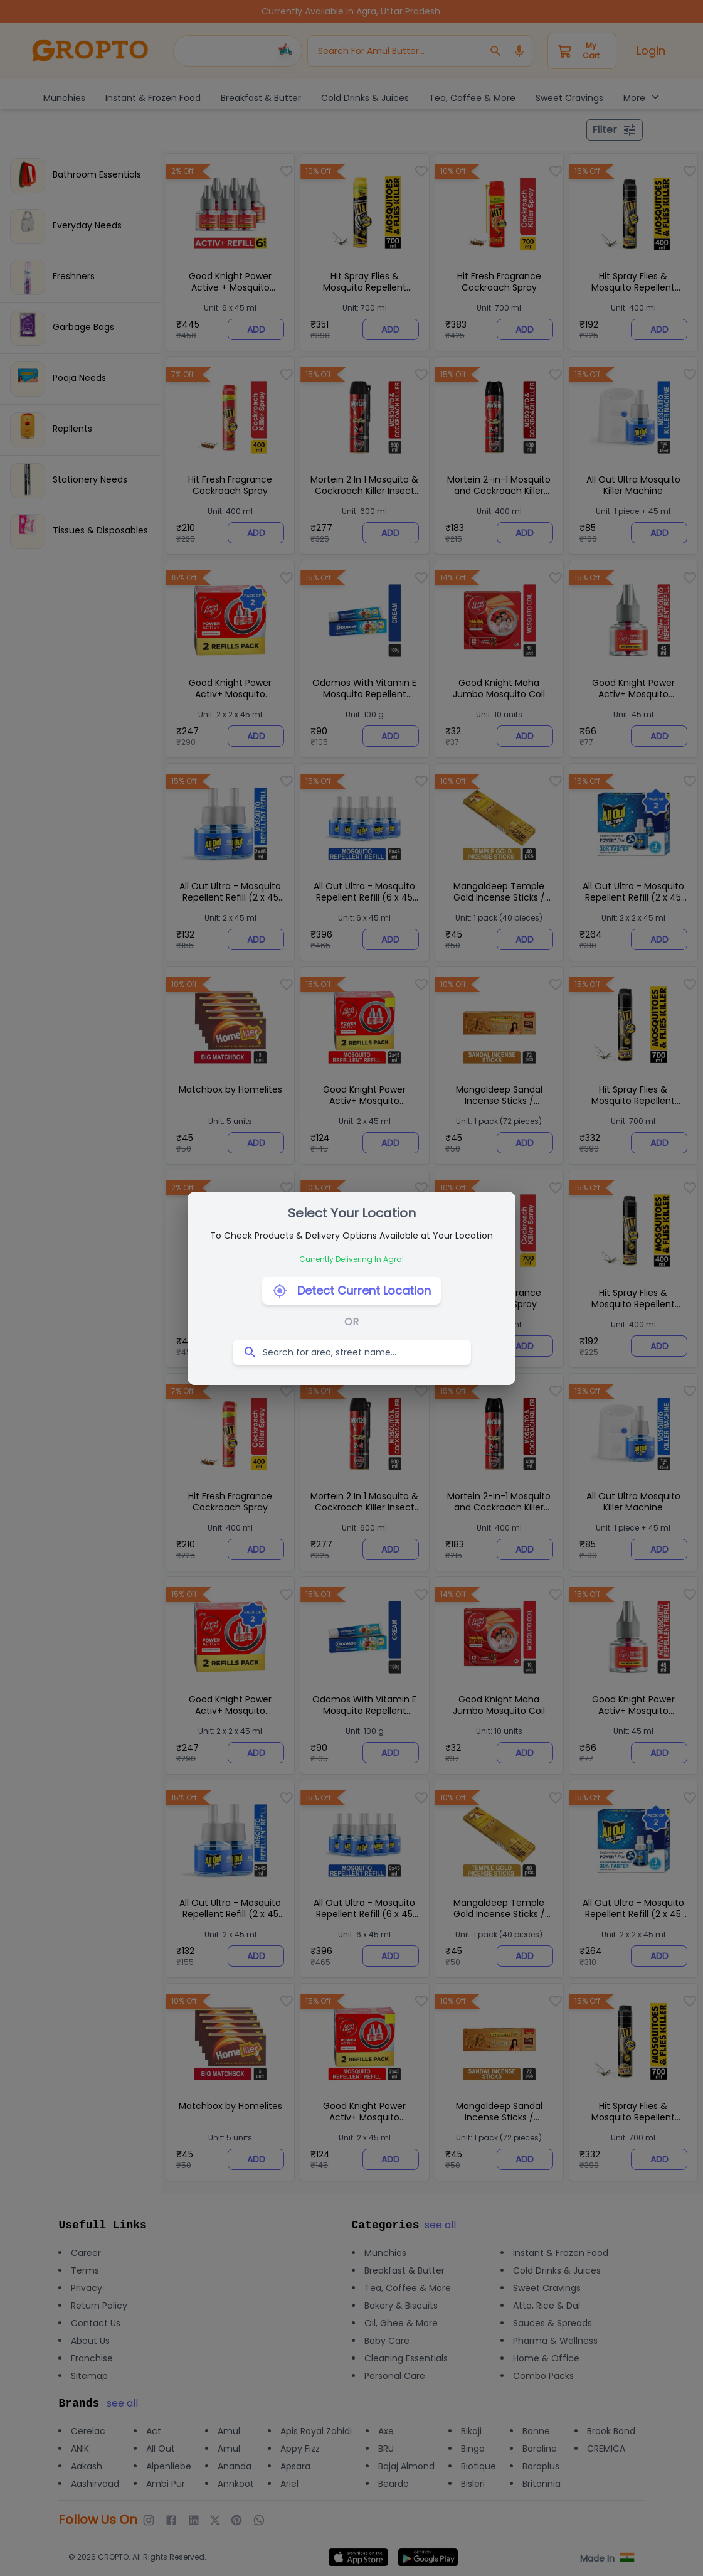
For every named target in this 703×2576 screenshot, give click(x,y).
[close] (440, 2516)
